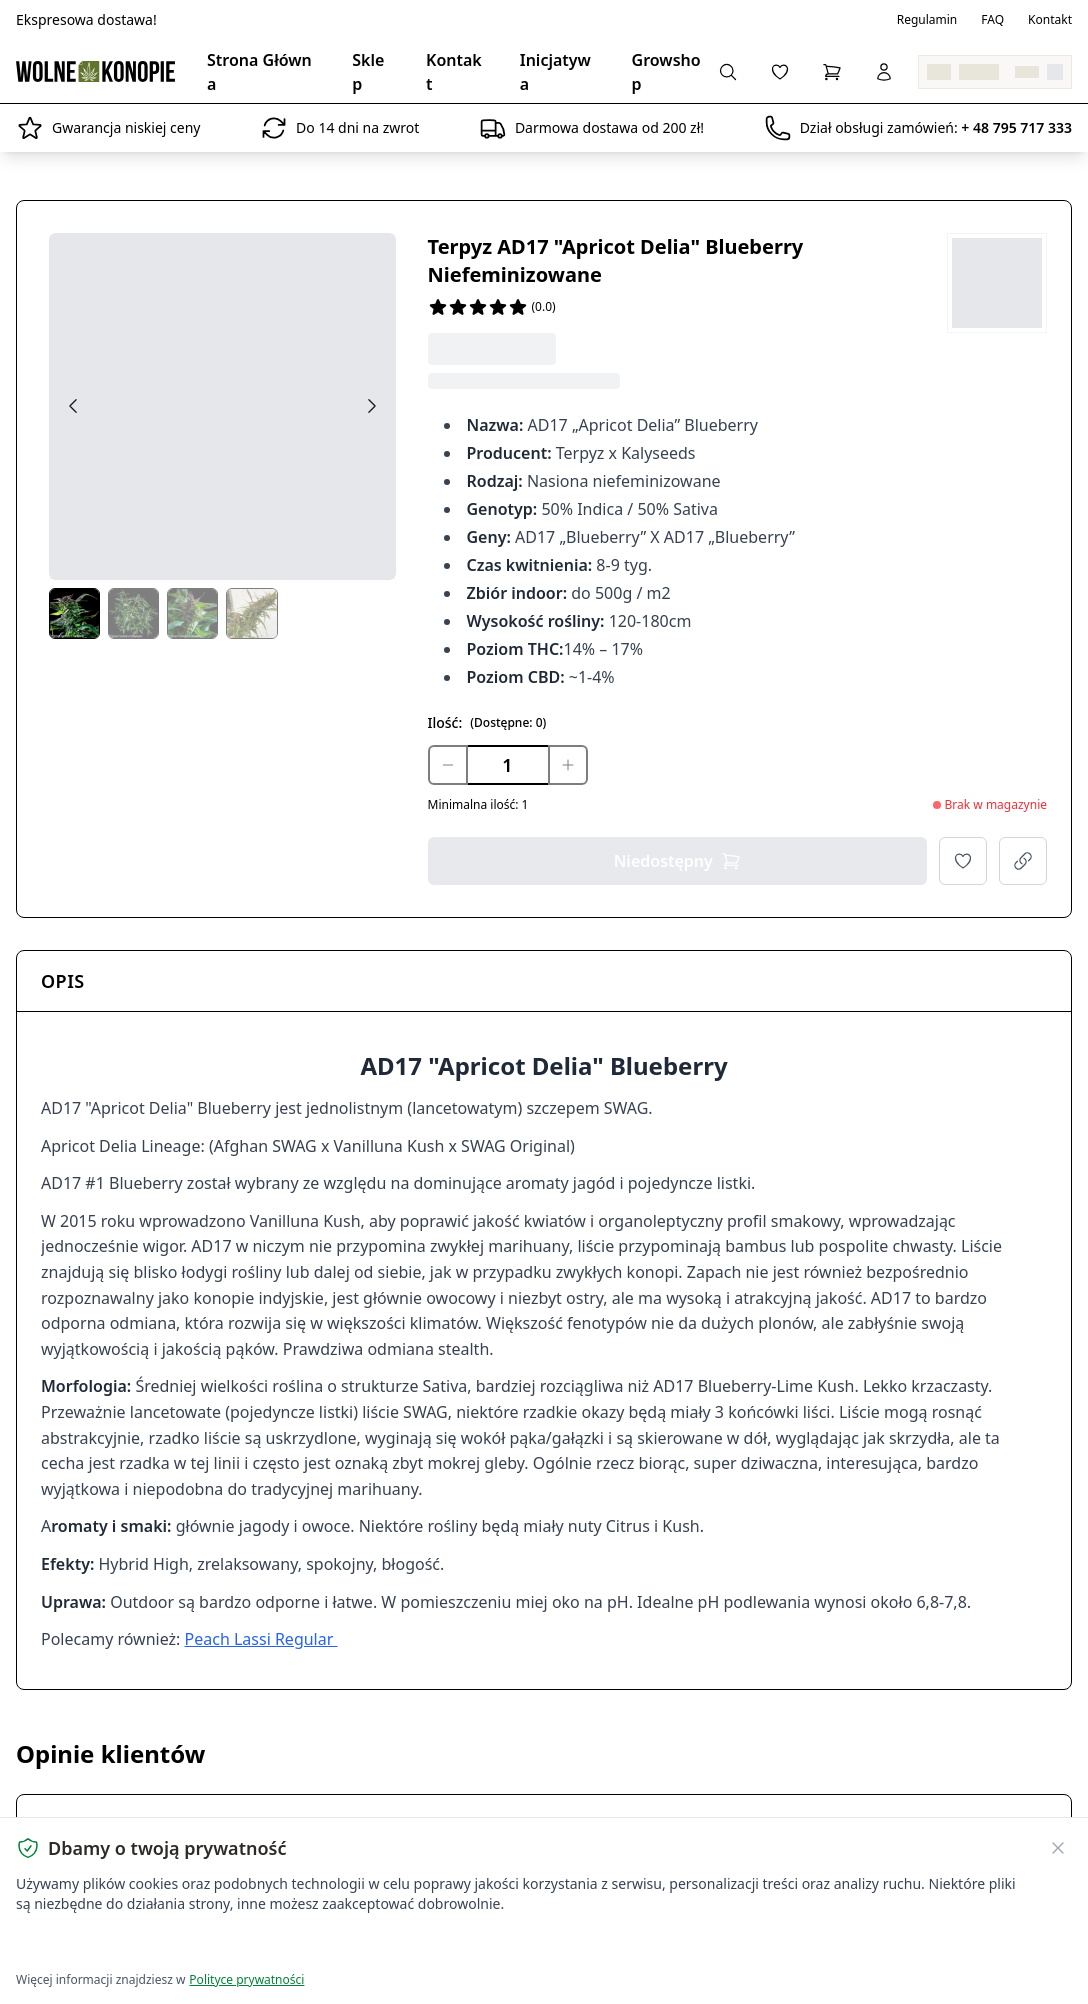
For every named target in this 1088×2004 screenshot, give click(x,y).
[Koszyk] (832, 72)
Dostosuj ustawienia (252, 1944)
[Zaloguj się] (884, 72)
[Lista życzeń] (780, 72)
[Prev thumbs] (65, 616)
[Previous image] (73, 406)
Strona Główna (259, 72)
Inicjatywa (555, 72)
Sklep (368, 72)
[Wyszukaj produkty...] (728, 72)
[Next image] (372, 406)
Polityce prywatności (246, 1979)
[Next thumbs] (380, 616)
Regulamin (927, 20)
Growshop (666, 72)
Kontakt (1050, 20)
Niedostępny (677, 861)
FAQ (992, 20)
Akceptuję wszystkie (88, 1944)
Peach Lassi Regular (261, 1639)
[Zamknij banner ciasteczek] (1058, 1848)
